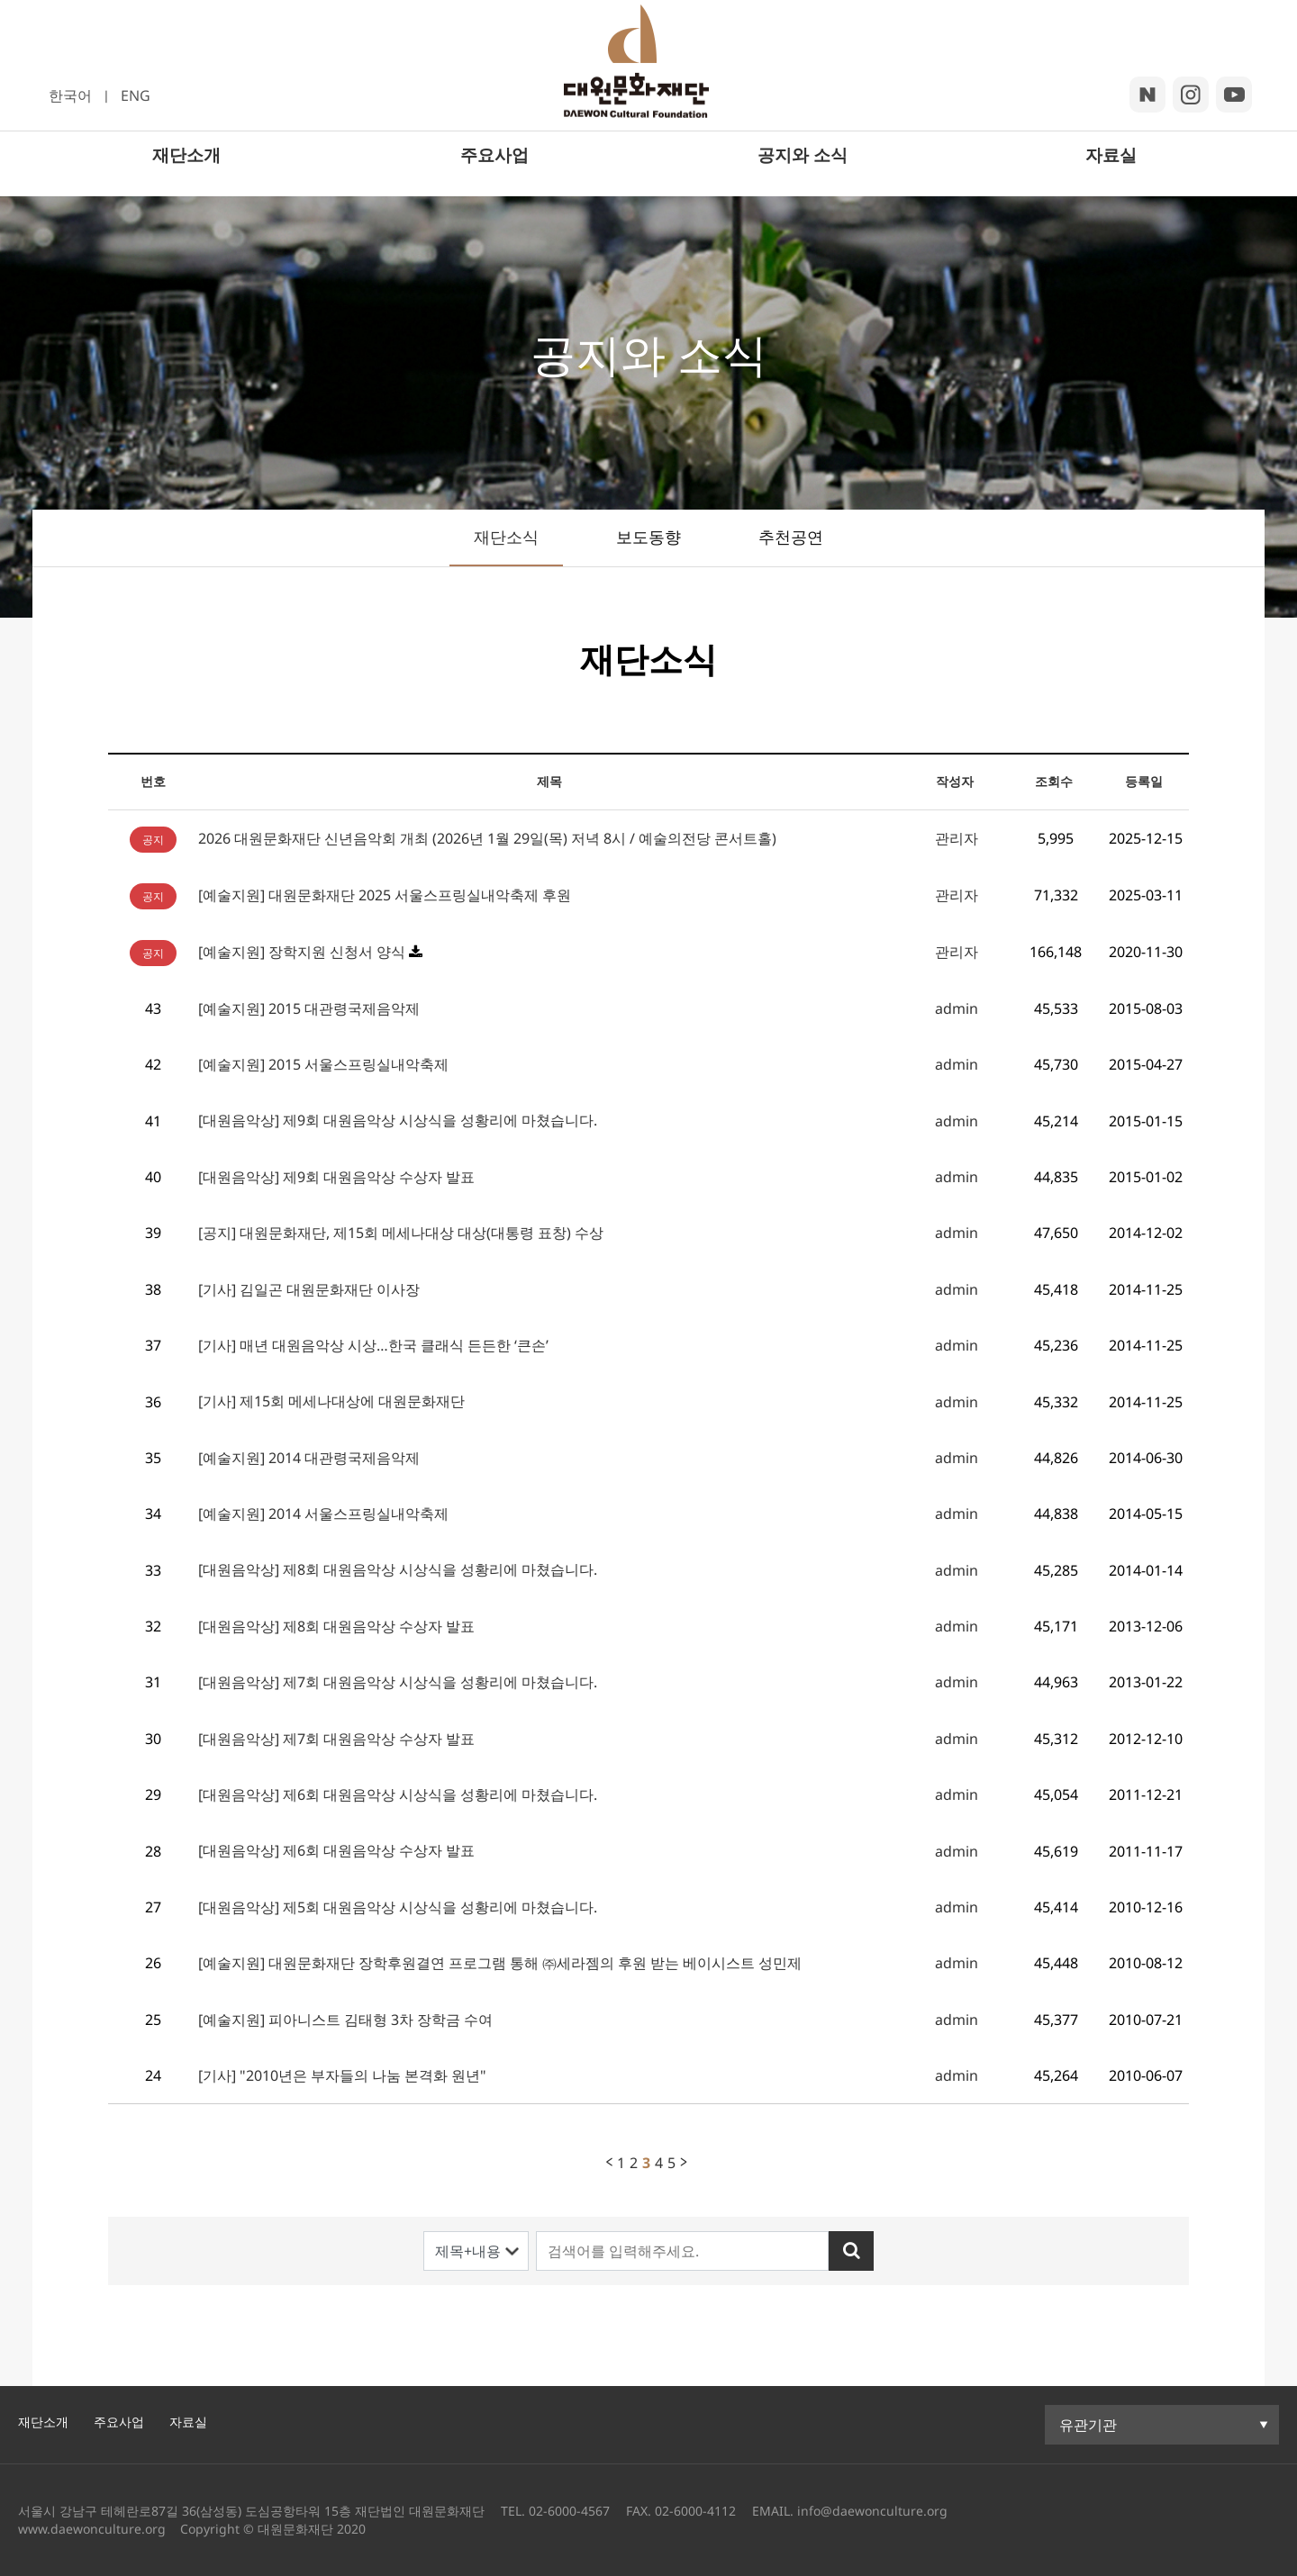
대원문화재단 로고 (647, 74)
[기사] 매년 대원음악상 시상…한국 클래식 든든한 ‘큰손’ (373, 1345)
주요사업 (494, 173)
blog (1147, 95)
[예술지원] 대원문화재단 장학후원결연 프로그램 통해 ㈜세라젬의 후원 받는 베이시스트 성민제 (500, 1963)
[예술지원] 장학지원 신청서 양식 (301, 952)
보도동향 (648, 536)
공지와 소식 (802, 173)
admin (956, 1008)
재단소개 (186, 173)
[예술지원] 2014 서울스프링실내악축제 (323, 1513)
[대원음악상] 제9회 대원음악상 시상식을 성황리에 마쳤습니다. (397, 1120)
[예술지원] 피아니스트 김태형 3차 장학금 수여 (345, 2019)
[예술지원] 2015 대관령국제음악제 (309, 1008)
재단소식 (506, 536)
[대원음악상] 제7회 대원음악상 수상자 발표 (336, 1739)
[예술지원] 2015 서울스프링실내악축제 (323, 1064)
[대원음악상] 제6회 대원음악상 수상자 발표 (336, 1850)
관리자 (956, 838)
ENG (135, 95)
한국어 (70, 95)
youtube (1234, 95)
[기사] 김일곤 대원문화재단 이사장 (309, 1289)
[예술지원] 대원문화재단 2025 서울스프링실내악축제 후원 (384, 895)
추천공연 (790, 536)
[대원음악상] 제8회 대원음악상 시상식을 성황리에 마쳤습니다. (397, 1569)
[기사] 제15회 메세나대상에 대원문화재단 (331, 1401)
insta (1191, 95)
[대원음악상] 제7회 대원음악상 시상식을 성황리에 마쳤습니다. (397, 1682)
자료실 (1111, 173)
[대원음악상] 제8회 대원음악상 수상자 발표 (336, 1626)
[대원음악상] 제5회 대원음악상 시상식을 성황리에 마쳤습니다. (397, 1907)
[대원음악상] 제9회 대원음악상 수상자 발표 (336, 1177)
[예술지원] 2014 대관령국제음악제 (309, 1458)
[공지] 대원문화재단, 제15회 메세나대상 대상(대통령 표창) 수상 (400, 1233)
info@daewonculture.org (871, 2510)
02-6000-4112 (695, 2510)
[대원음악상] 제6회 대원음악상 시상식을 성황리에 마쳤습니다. (397, 1794)
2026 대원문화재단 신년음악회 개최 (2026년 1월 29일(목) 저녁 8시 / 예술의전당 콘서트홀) (487, 838)
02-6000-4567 (569, 2510)
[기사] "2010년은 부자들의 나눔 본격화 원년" (342, 2075)
